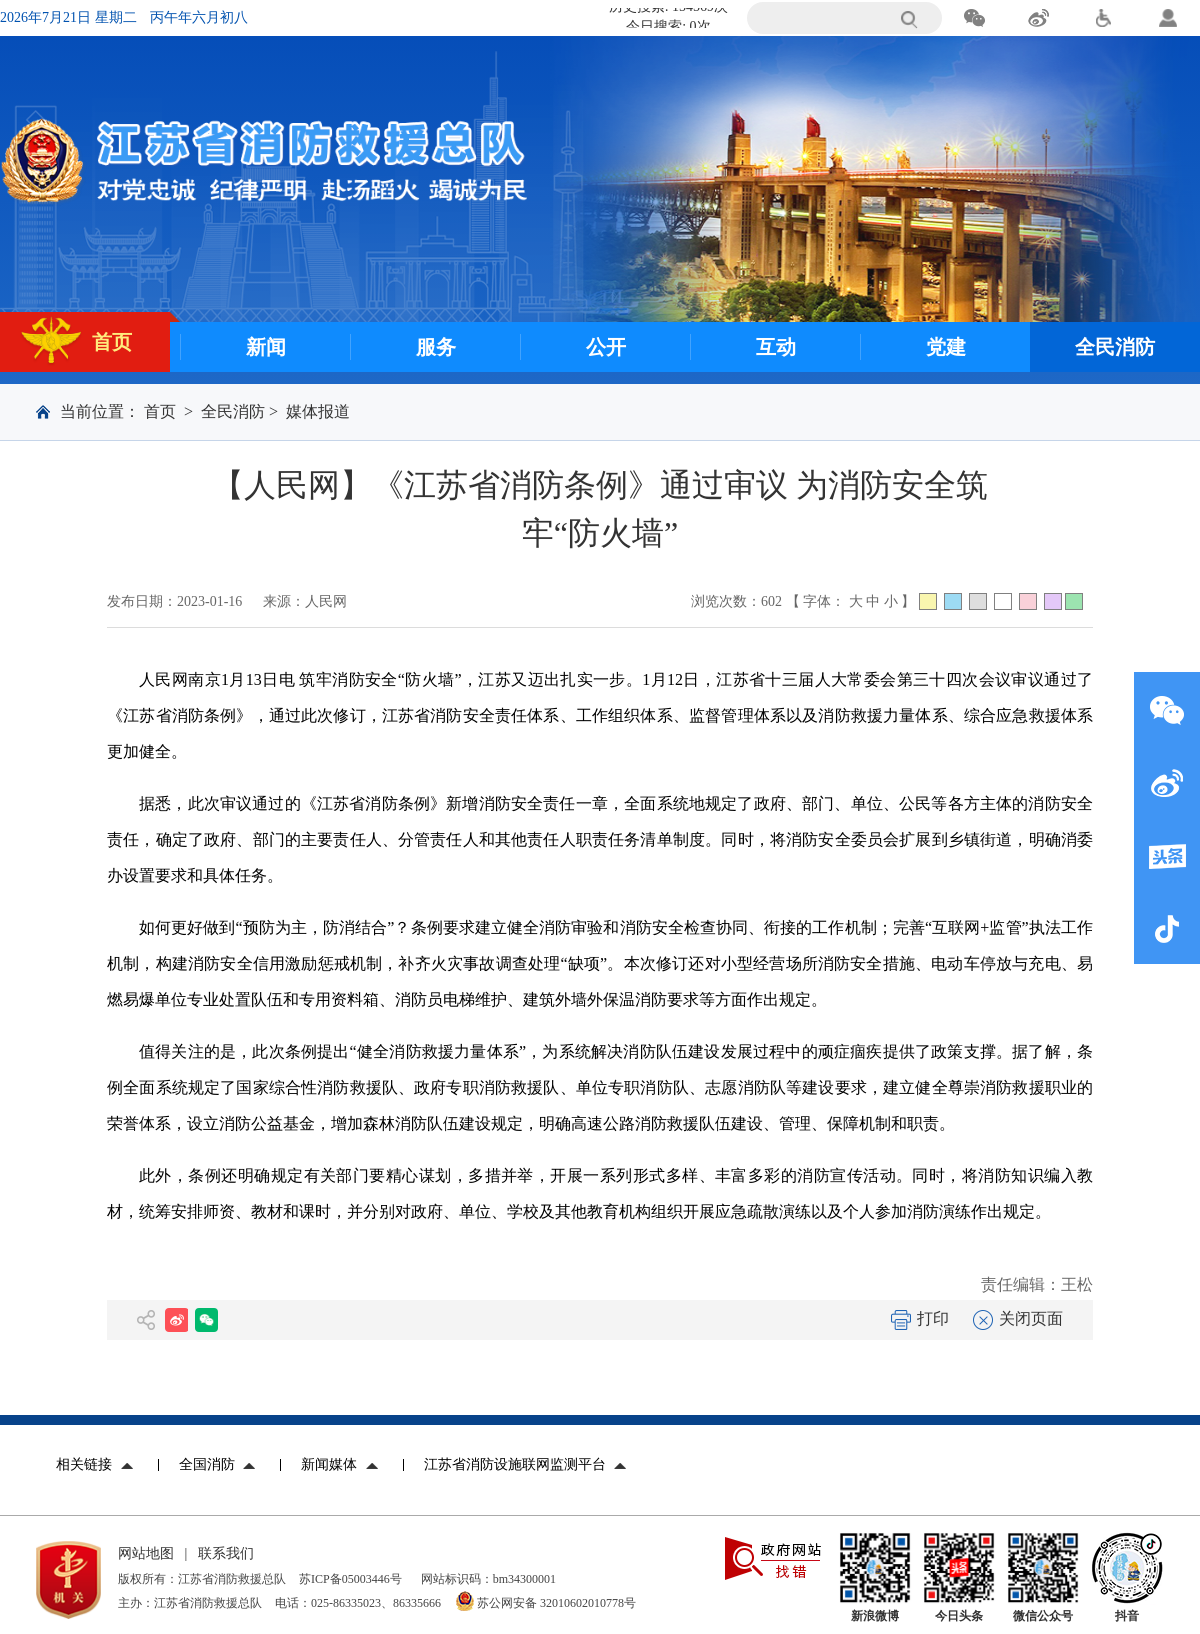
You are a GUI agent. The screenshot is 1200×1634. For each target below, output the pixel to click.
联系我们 (226, 1553)
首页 (160, 411)
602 (771, 601)
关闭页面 (1018, 1318)
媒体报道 (318, 411)
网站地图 (146, 1553)
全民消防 (233, 411)
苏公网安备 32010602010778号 (556, 1603)
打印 (920, 1318)
